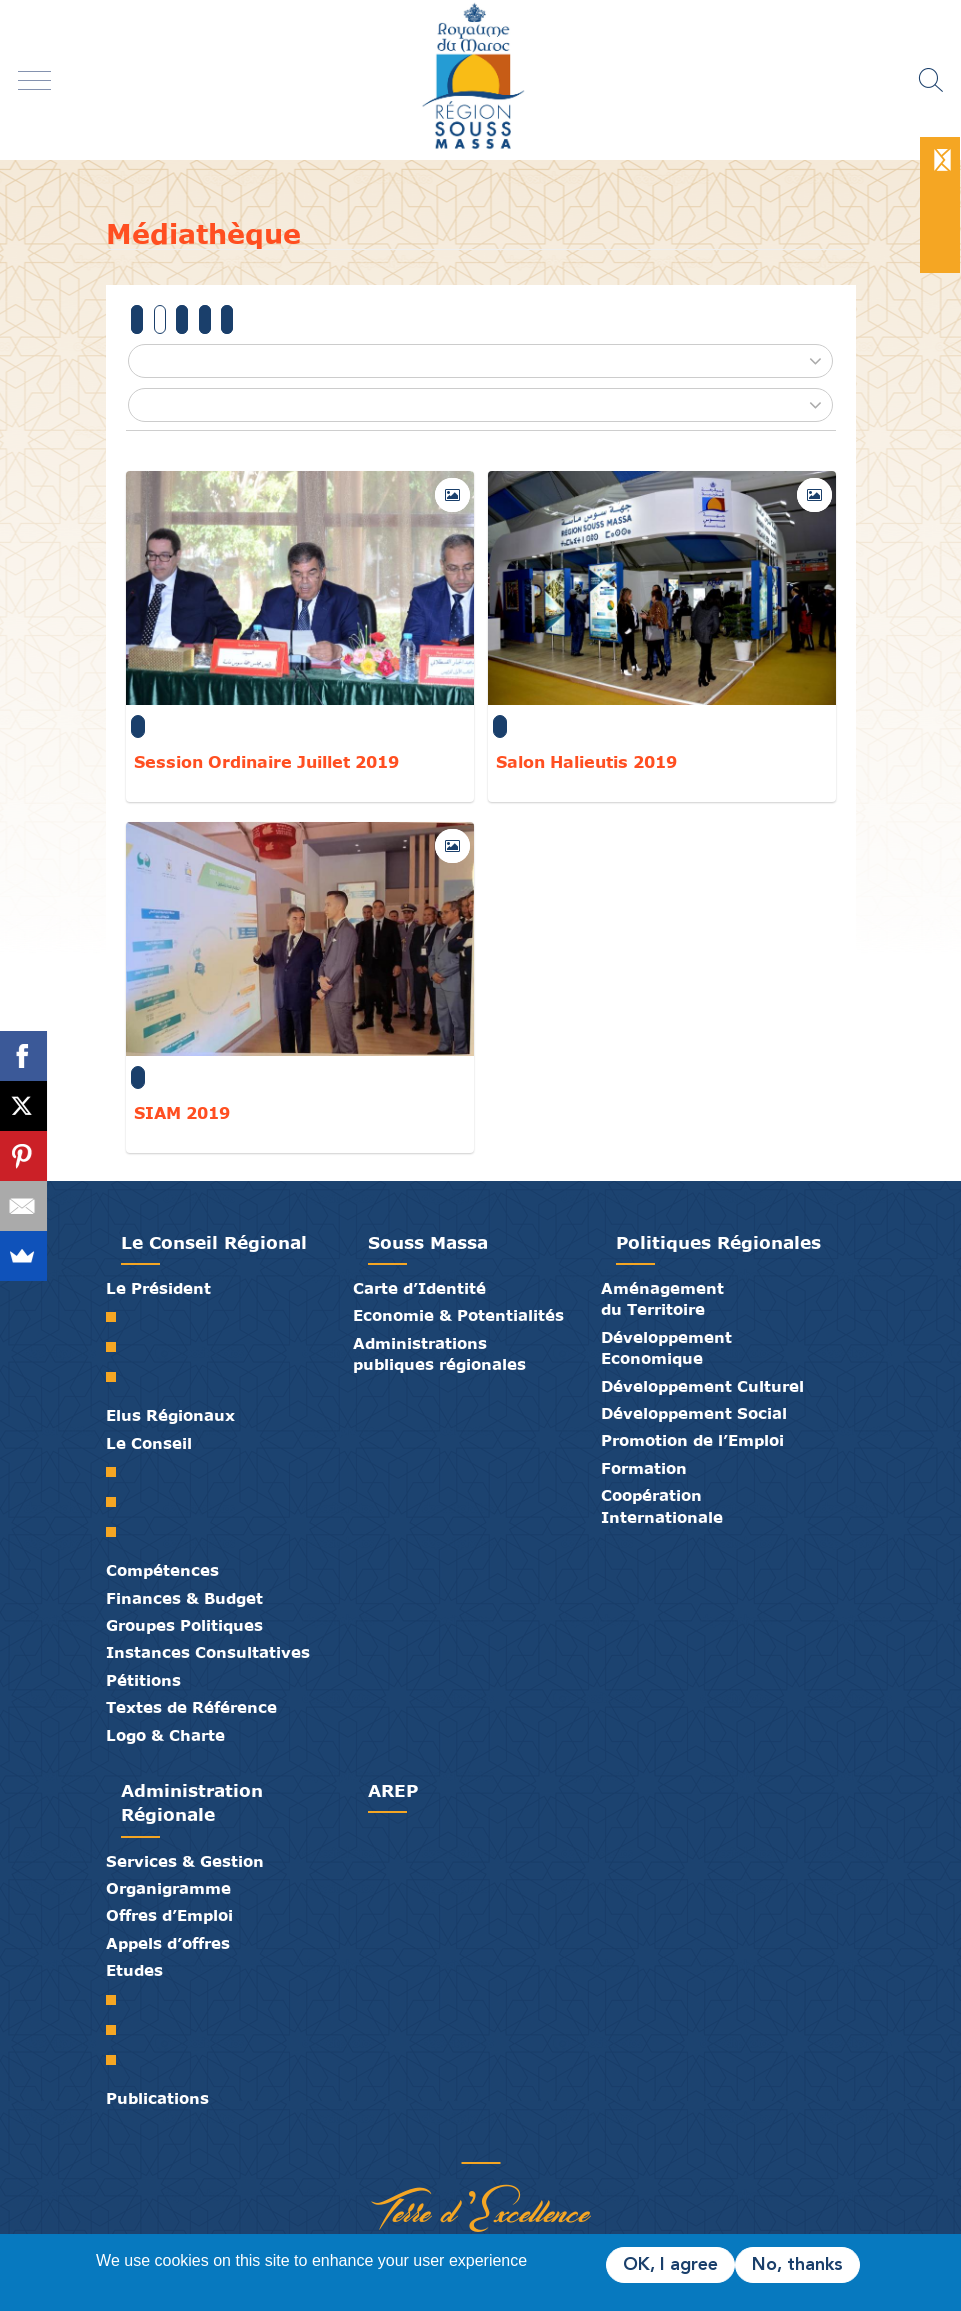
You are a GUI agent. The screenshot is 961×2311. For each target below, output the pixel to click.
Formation (644, 1468)
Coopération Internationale (662, 1505)
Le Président (158, 1288)
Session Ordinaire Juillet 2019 (266, 761)
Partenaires (406, 2142)
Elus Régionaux (170, 1415)
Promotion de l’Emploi (692, 1440)
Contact (496, 2142)
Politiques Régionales (718, 1242)
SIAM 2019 (182, 1112)
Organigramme (168, 1888)
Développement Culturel (702, 1386)
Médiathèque (466, 2142)
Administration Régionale (192, 1802)
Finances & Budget (184, 1598)
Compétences (162, 1570)
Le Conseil (149, 1443)
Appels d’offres (168, 1943)
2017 (205, 319)
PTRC (118, 2060)
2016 (227, 319)
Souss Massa (428, 1242)
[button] (480, 361)
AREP (393, 1790)
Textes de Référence (191, 1707)
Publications (157, 2098)
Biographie (118, 1347)
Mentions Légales (556, 2142)
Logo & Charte (165, 1735)
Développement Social (694, 1413)
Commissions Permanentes (118, 1532)
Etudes (134, 1970)
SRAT (118, 2000)
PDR (118, 2030)
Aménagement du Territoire (662, 1298)
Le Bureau (118, 1502)
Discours (118, 1377)
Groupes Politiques (184, 1625)
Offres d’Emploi (169, 1915)
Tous (137, 319)
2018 (182, 319)
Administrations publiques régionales (439, 1353)
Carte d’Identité (419, 1288)
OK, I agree (670, 2265)
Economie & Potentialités (458, 1315)
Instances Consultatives (208, 1652)
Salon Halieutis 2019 (586, 761)
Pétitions (143, 1680)
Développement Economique (666, 1347)
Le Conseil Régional (214, 1242)
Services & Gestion (185, 1861)
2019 (160, 319)
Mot (118, 1317)
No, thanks (797, 2265)
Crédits (526, 2142)
